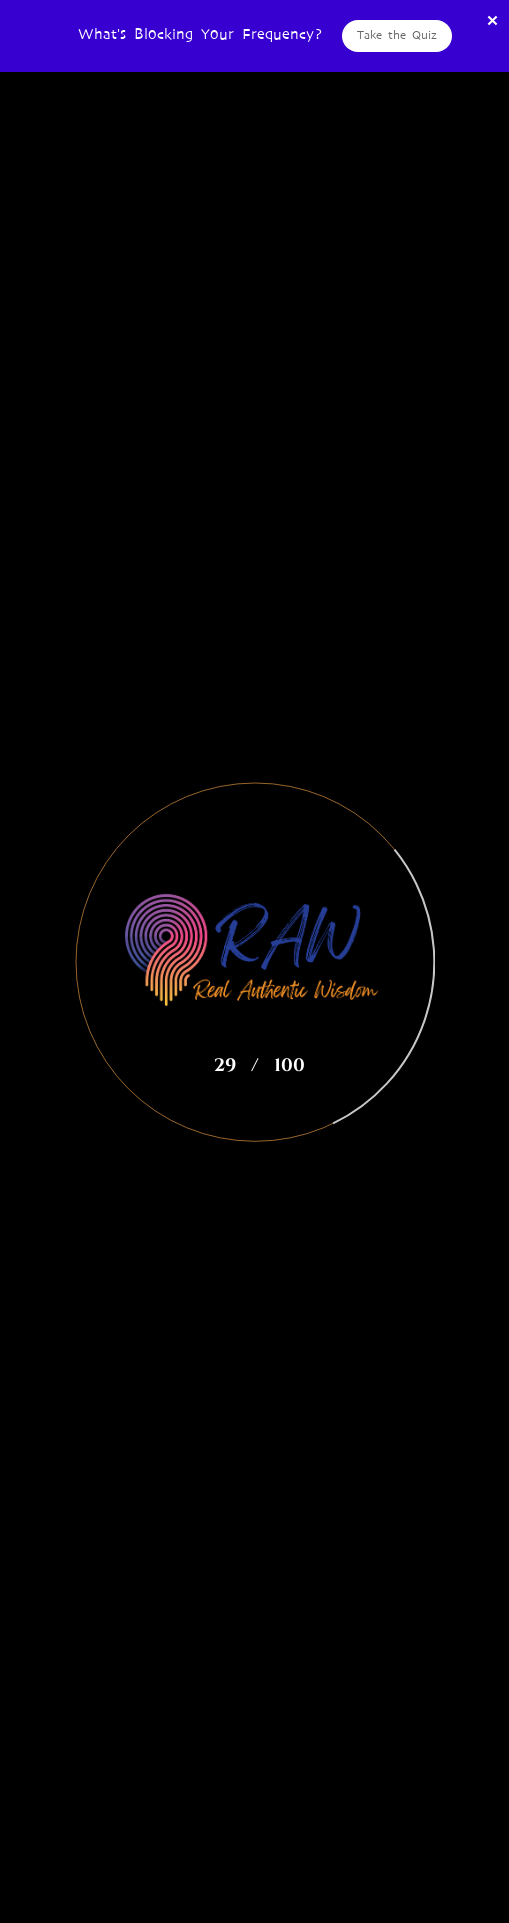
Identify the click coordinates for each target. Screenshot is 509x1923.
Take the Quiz (397, 35)
